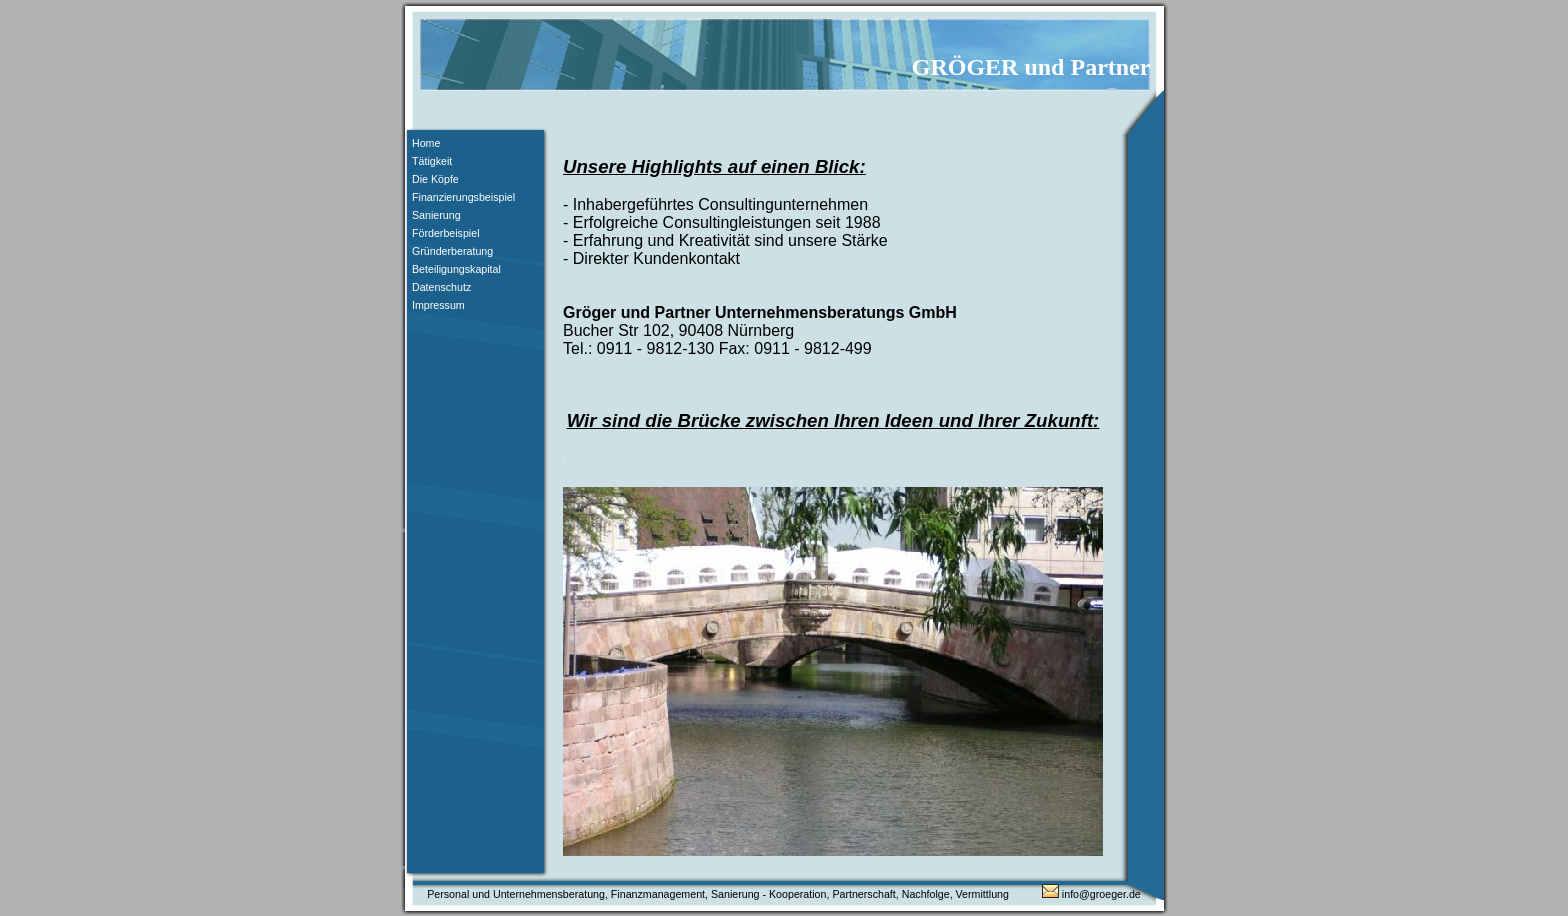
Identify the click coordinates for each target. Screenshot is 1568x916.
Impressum (438, 305)
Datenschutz (441, 287)
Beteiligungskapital (456, 269)
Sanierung (436, 215)
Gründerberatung (452, 251)
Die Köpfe (435, 179)
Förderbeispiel (446, 233)
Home (426, 143)
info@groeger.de (1091, 894)
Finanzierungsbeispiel (463, 197)
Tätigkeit (432, 161)
